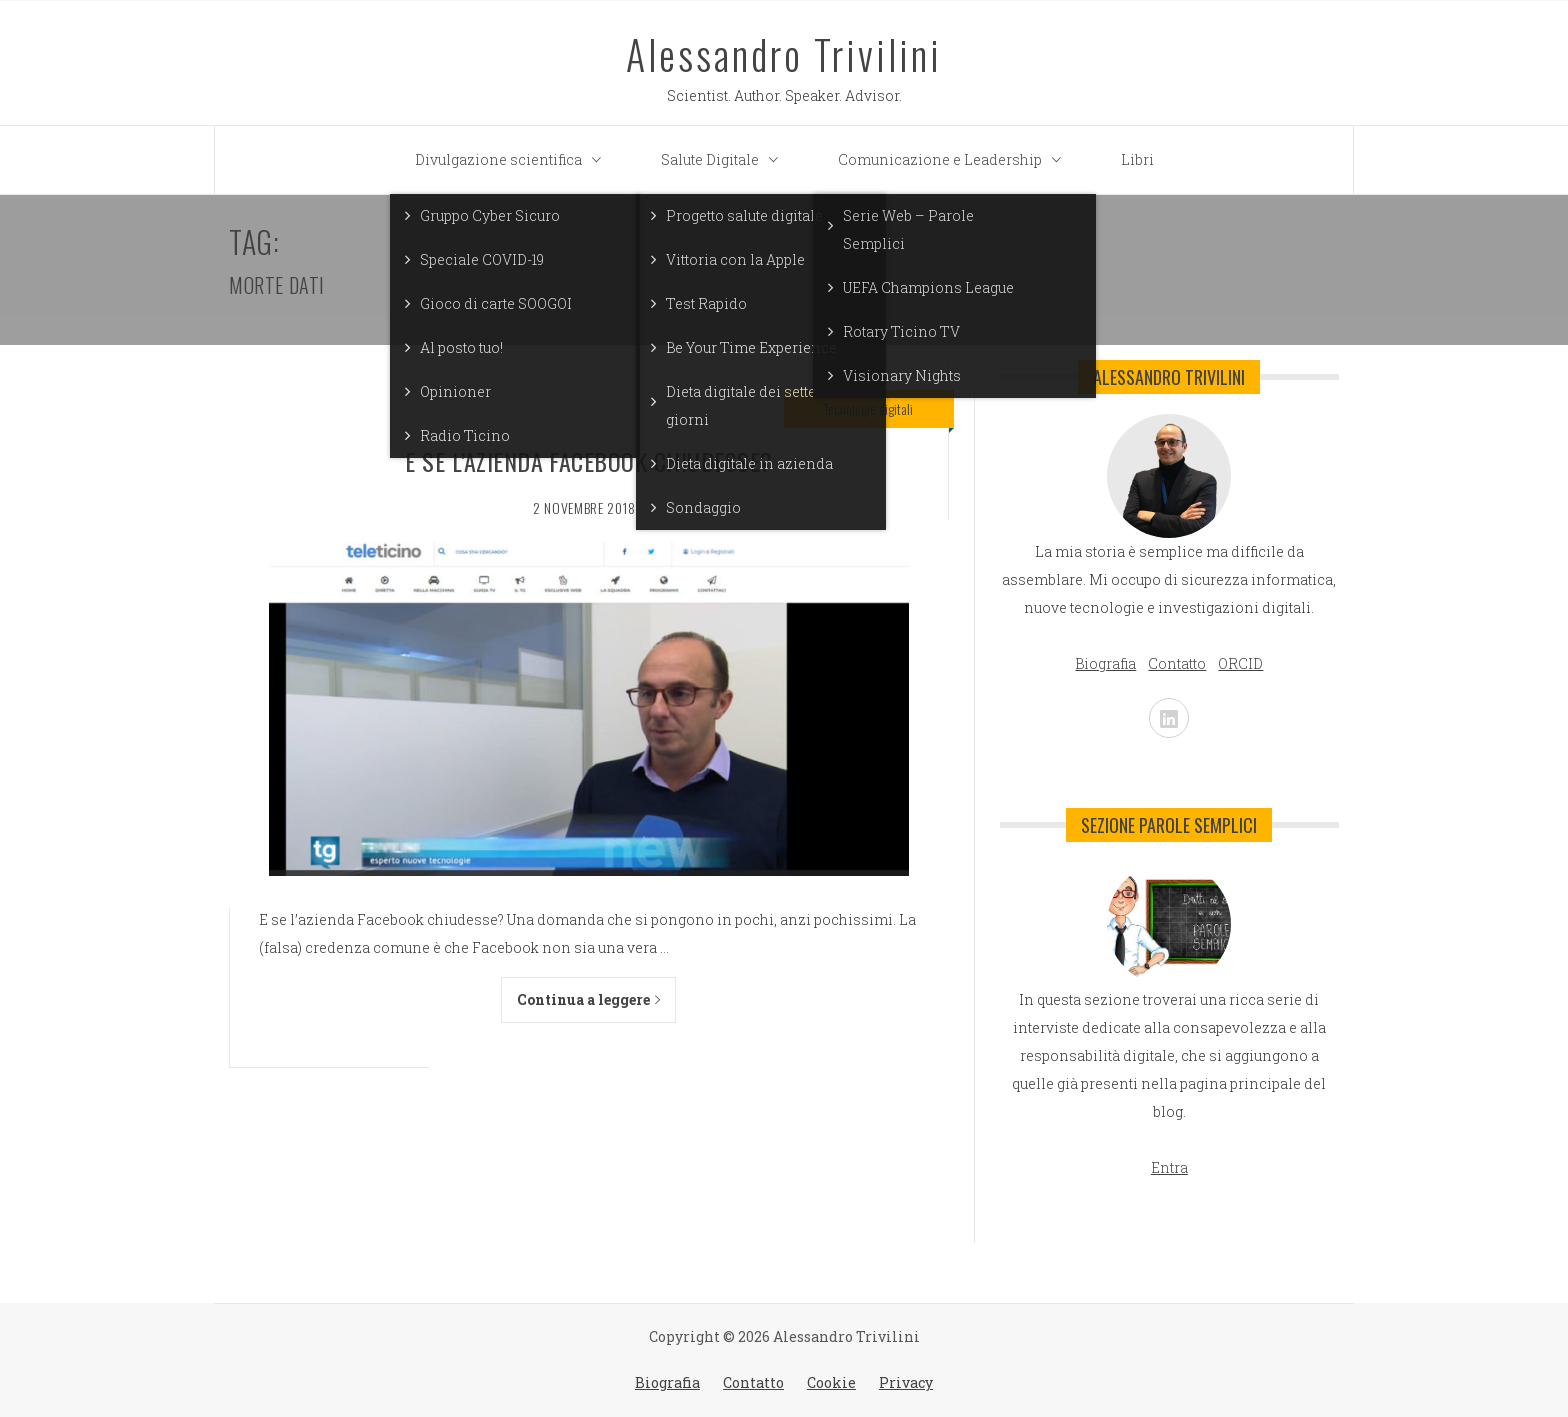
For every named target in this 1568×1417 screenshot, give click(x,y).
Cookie (831, 1382)
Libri (1137, 159)
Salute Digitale (724, 160)
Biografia (667, 1382)
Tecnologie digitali (868, 408)
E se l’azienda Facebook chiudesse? (588, 461)
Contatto (753, 1382)
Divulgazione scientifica (513, 160)
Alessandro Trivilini (784, 54)
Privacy (906, 1382)
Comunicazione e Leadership (954, 160)
